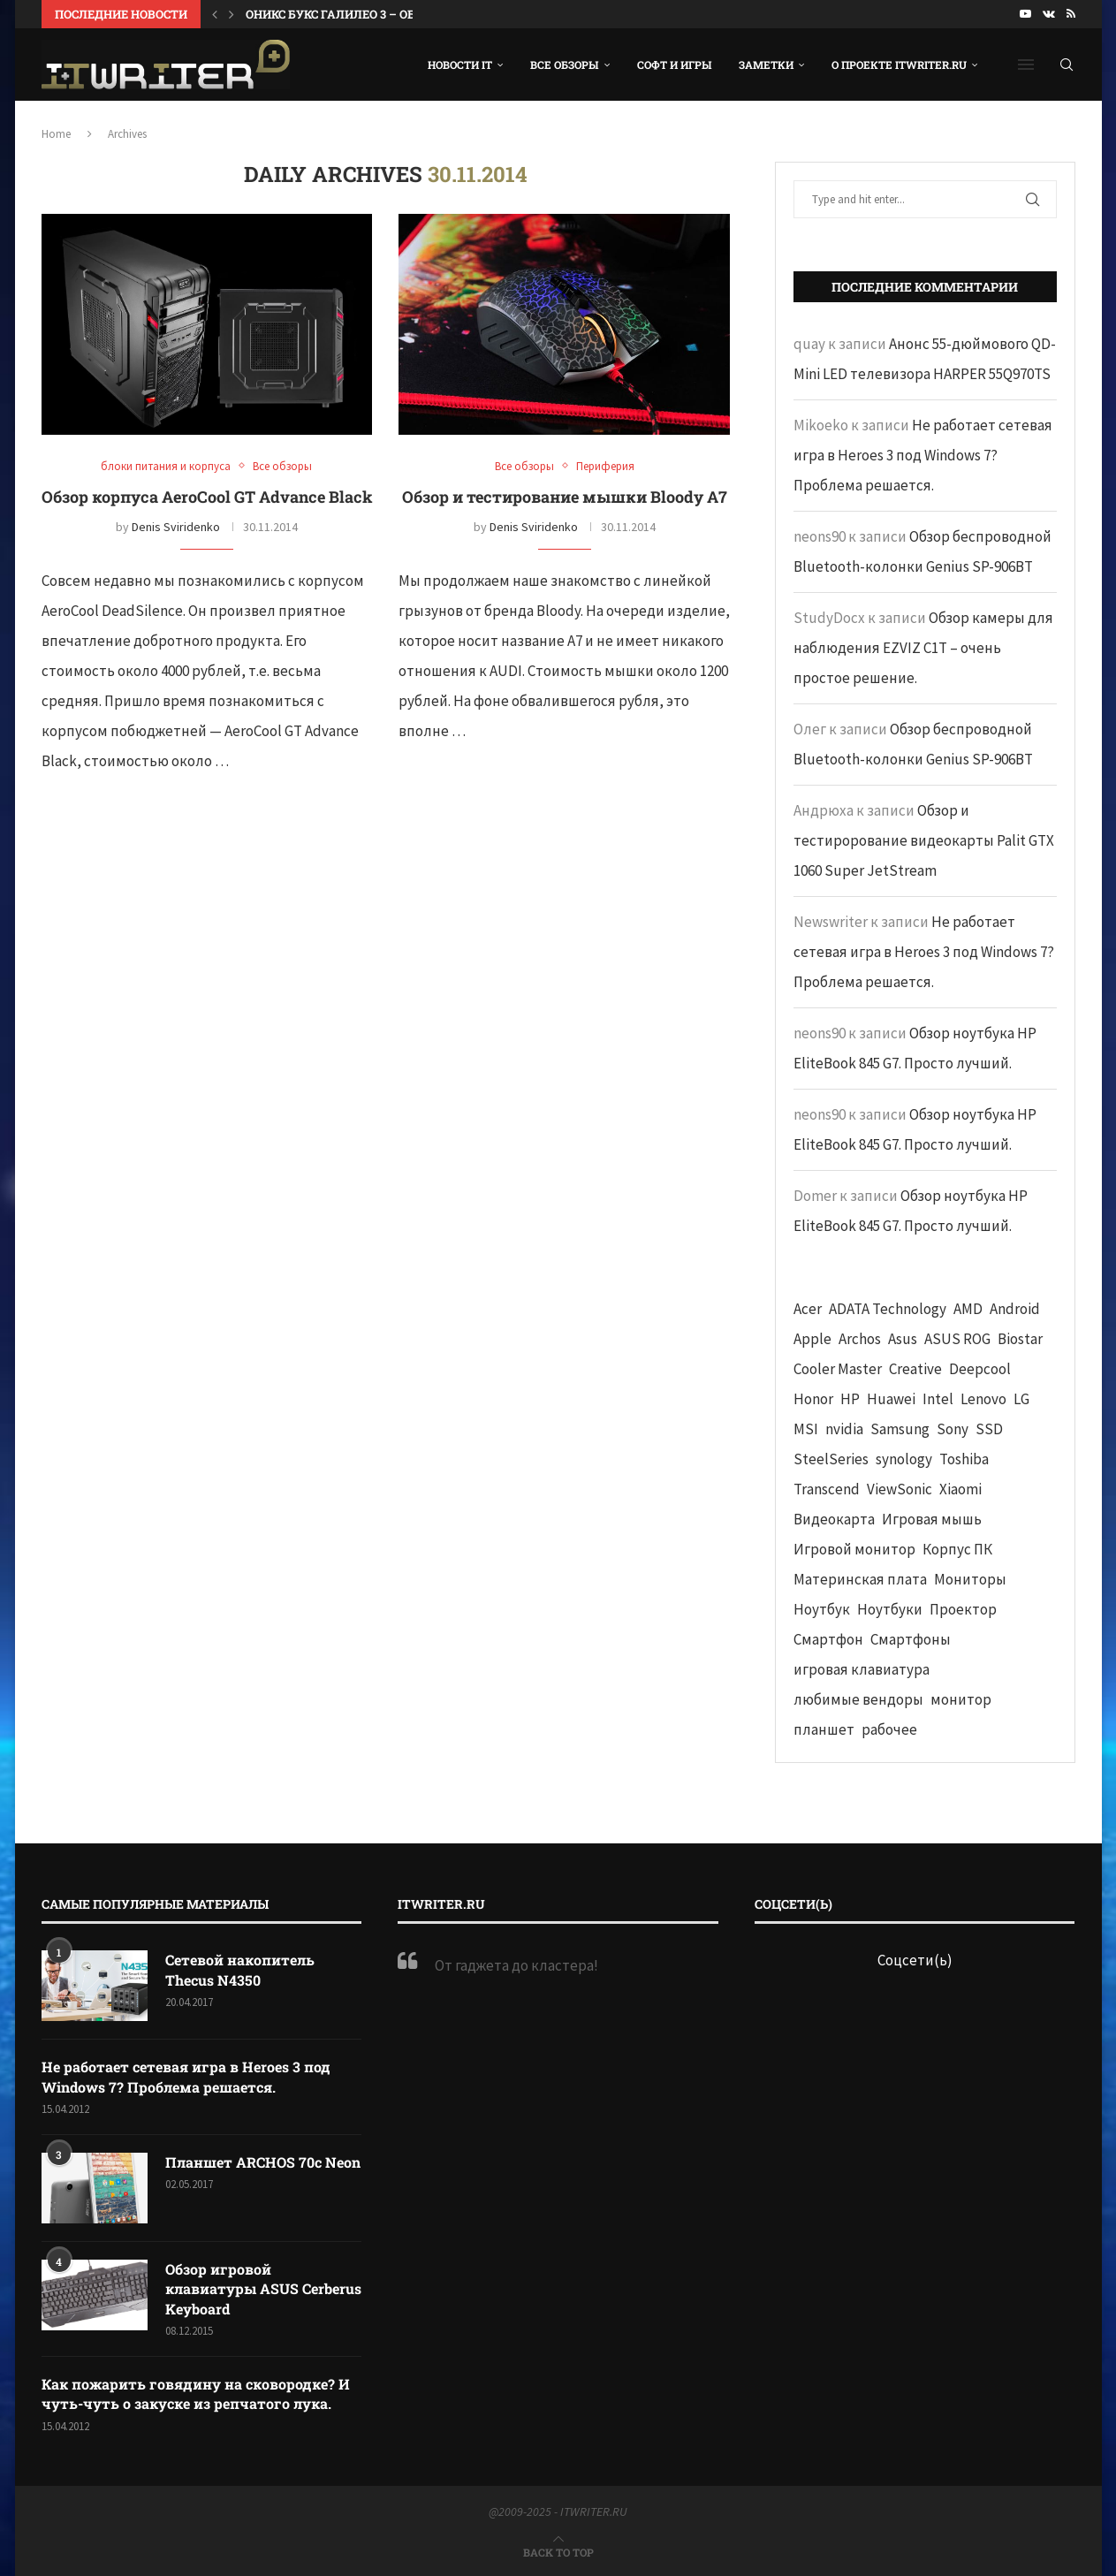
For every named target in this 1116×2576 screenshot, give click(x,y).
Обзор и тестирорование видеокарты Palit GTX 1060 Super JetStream (923, 840)
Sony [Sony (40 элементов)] (952, 1429)
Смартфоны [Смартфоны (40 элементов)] (910, 1639)
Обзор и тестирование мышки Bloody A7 (564, 496)
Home (56, 133)
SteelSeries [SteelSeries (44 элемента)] (831, 1459)
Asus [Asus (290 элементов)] (902, 1339)
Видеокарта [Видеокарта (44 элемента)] (834, 1519)
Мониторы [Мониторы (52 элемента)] (970, 1579)
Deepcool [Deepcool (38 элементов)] (980, 1369)
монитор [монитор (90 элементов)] (960, 1699)
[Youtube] (1025, 14)
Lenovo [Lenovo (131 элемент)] (983, 1399)
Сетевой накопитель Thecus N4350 (240, 1969)
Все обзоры (564, 64)
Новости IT (460, 64)
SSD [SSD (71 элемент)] (989, 1429)
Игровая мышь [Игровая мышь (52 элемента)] (932, 1519)
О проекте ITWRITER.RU (899, 64)
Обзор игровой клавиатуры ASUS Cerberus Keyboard (263, 2289)
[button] (215, 14)
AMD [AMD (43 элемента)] (968, 1308)
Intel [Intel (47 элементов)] (937, 1399)
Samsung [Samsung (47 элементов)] (900, 1429)
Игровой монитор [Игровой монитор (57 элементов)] (854, 1549)
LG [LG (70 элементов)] (1021, 1399)
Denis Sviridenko (176, 527)
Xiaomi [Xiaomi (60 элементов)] (960, 1489)
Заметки (766, 64)
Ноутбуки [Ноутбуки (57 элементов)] (889, 1609)
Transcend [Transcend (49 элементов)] (826, 1489)
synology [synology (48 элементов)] (904, 1459)
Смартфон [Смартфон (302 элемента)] (828, 1639)
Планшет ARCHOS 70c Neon (263, 2162)
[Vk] (1049, 14)
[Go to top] (558, 2551)
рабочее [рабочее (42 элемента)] (889, 1729)
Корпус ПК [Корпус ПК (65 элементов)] (957, 1549)
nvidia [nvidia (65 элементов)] (844, 1429)
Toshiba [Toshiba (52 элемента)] (964, 1459)
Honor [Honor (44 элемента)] (813, 1399)
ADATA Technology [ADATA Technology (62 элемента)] (887, 1308)
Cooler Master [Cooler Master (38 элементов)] (837, 1369)
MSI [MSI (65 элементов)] (805, 1429)
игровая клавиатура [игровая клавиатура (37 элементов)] (861, 1669)
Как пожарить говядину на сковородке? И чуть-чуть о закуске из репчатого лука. (196, 2394)
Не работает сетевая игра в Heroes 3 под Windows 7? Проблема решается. (922, 455)
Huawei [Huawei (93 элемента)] (891, 1399)
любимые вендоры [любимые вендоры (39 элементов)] (858, 1699)
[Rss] (1071, 14)
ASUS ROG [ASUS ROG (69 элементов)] (957, 1339)
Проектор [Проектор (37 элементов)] (963, 1609)
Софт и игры (674, 64)
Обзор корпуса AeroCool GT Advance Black (207, 496)
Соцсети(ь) (915, 1960)
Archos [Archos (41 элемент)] (860, 1339)
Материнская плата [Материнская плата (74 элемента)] (860, 1579)
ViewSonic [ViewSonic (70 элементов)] (899, 1489)
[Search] (1066, 64)
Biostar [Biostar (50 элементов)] (1020, 1339)
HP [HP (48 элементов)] (850, 1399)
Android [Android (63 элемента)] (1015, 1308)
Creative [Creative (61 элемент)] (915, 1369)
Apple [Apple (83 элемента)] (812, 1339)
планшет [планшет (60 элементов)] (823, 1729)
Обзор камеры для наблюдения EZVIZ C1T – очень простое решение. (923, 648)
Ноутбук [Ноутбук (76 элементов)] (821, 1609)
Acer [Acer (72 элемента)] (807, 1308)
